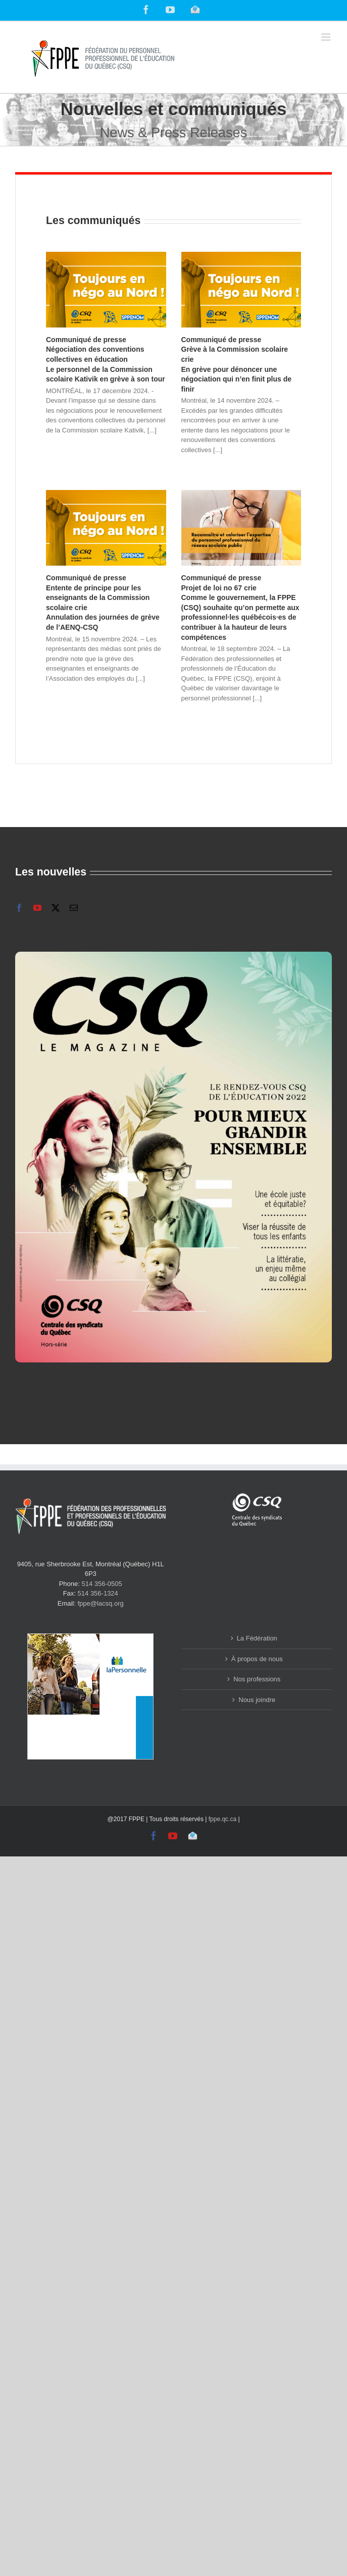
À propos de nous (257, 1659)
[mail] (74, 908)
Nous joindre (256, 1700)
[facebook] (19, 908)
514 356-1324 (98, 1593)
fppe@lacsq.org (100, 1603)
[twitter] (56, 908)
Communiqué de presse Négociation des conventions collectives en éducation (105, 359)
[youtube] (37, 908)
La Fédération (257, 1638)
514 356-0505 (102, 1583)
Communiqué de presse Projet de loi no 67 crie (240, 607)
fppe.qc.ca (222, 1819)
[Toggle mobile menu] (326, 37)
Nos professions (256, 1679)
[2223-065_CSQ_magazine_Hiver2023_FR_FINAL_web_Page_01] (173, 955)
